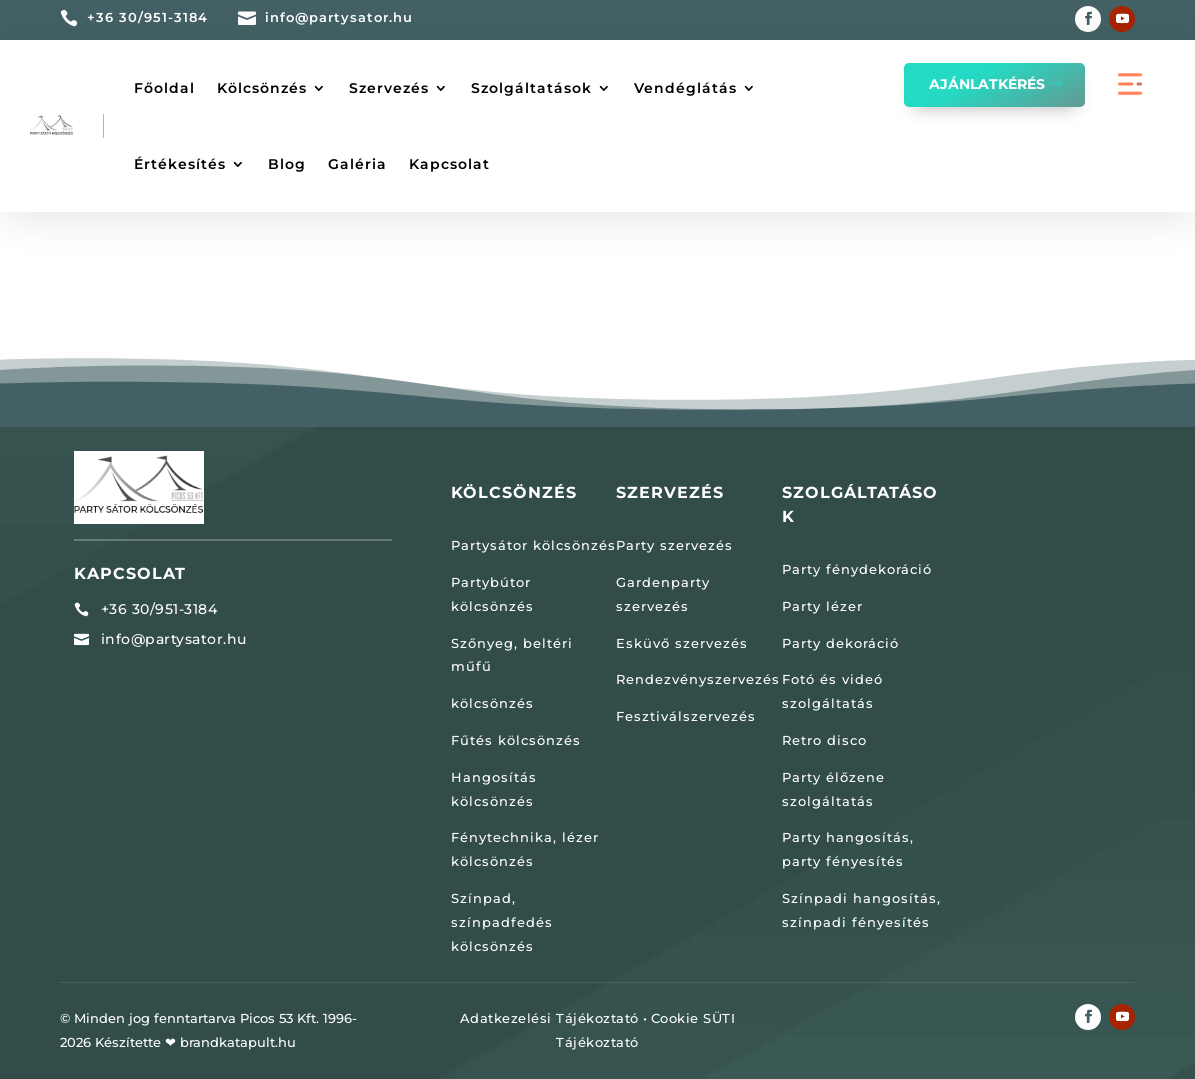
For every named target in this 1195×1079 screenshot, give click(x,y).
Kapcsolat (449, 164)
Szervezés (389, 88)
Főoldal (164, 88)
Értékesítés (180, 164)
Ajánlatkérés (987, 84)
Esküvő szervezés (682, 643)
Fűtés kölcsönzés (516, 740)
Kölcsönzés (262, 88)
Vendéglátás (685, 88)
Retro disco (824, 740)
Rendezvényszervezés (698, 679)
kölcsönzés (492, 703)
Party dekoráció (840, 643)
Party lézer (822, 606)
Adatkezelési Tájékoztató (549, 1018)
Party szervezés (674, 545)
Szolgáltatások (531, 88)
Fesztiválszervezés (686, 716)
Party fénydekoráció (857, 569)
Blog (287, 164)
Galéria (357, 164)
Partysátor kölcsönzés (533, 545)
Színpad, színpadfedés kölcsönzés (502, 922)
